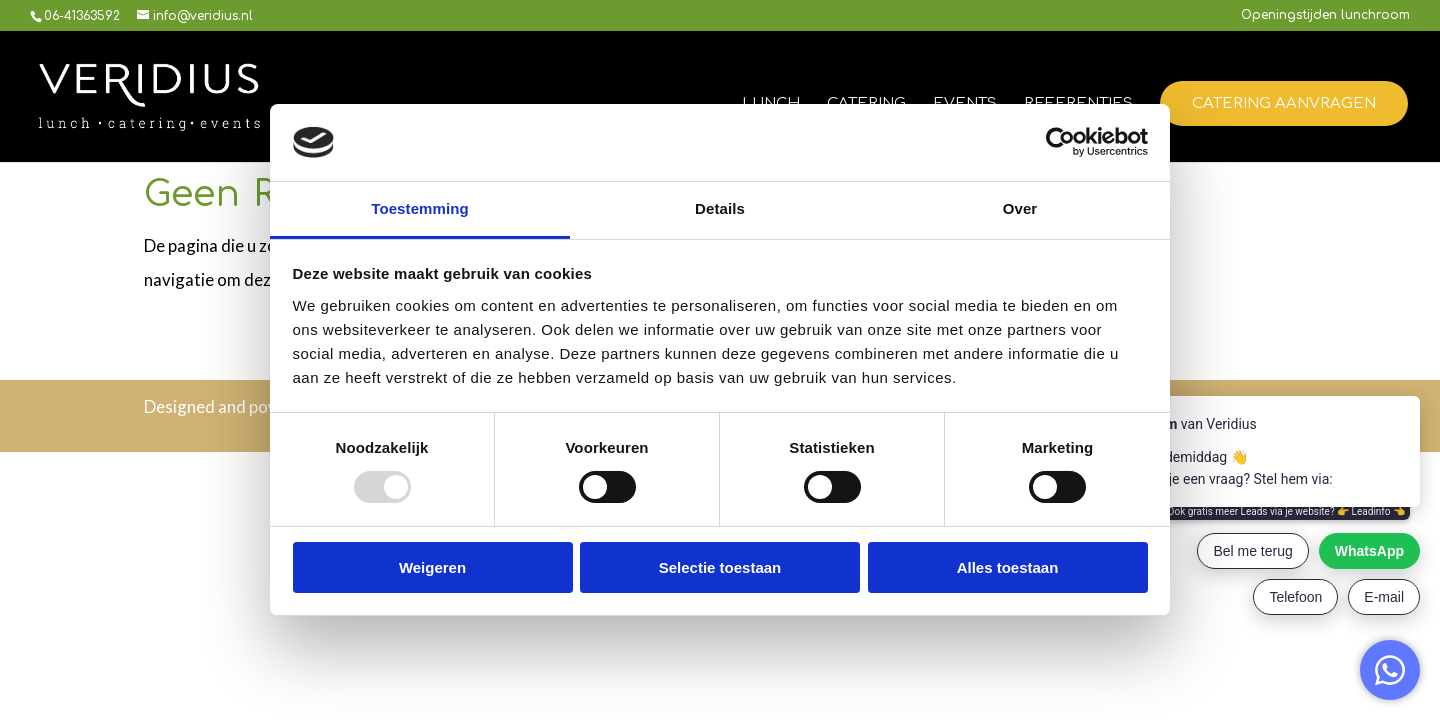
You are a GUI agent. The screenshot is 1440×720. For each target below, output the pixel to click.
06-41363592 (82, 16)
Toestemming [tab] (420, 208)
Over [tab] (1020, 208)
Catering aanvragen (1284, 103)
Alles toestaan (1008, 567)
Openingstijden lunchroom (1325, 15)
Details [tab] (720, 208)
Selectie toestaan (720, 567)
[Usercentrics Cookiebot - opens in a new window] (1060, 142)
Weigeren (432, 567)
